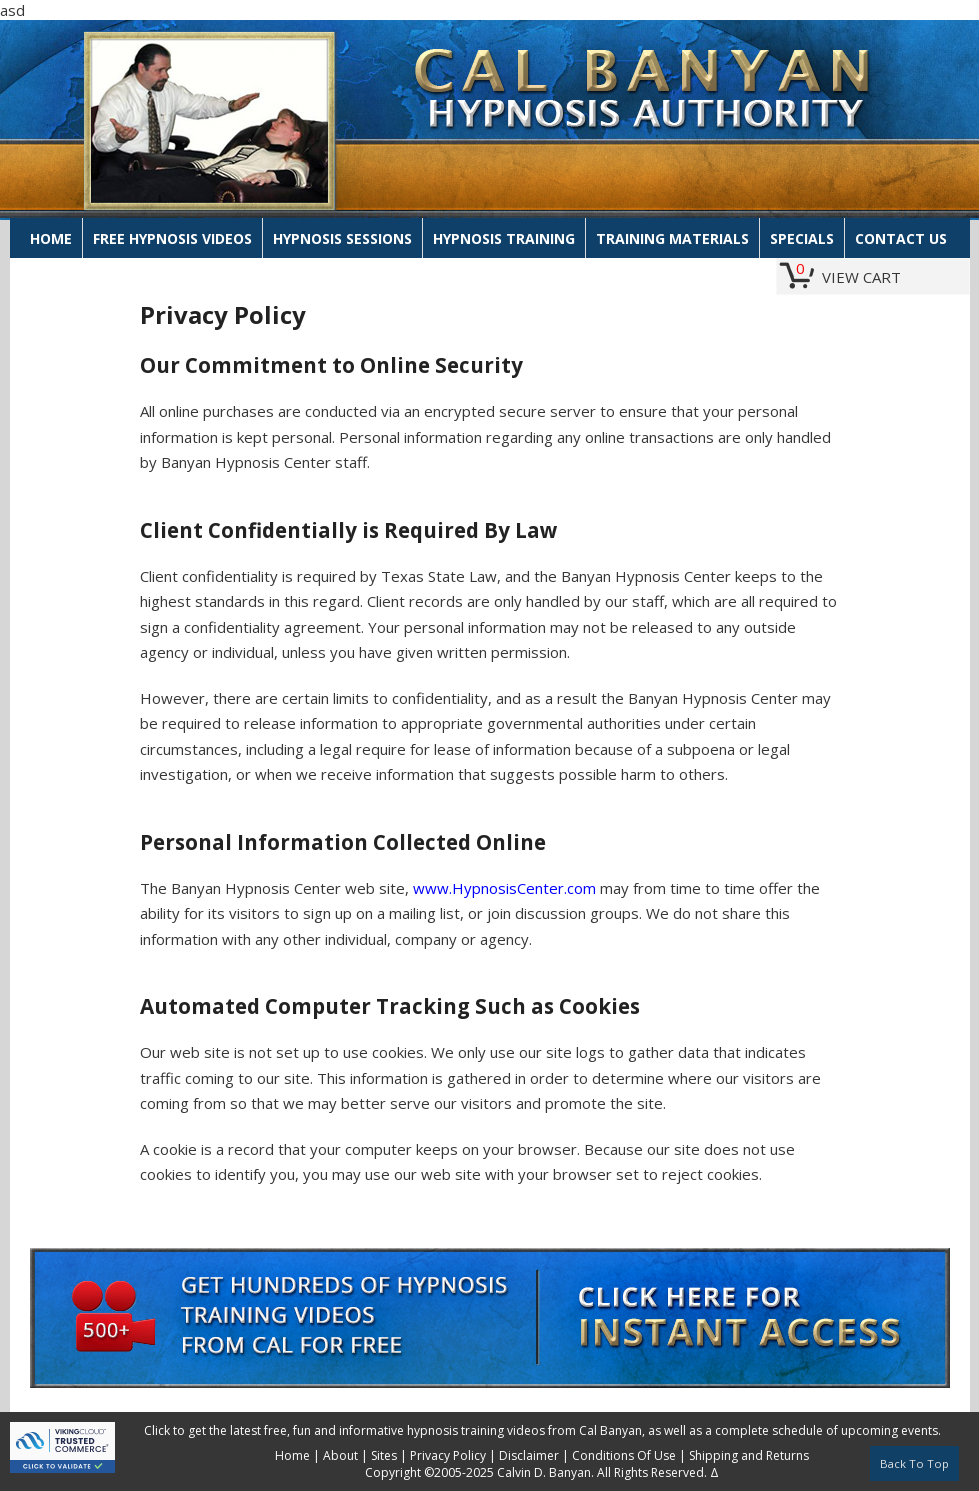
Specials (802, 238)
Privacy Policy (448, 1455)
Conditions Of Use (624, 1455)
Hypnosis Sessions (342, 238)
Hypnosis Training (504, 238)
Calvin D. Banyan (544, 1472)
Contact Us (901, 238)
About (340, 1455)
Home (51, 238)
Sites (384, 1455)
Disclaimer (529, 1455)
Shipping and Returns (749, 1455)
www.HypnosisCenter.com (504, 888)
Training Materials (672, 238)
